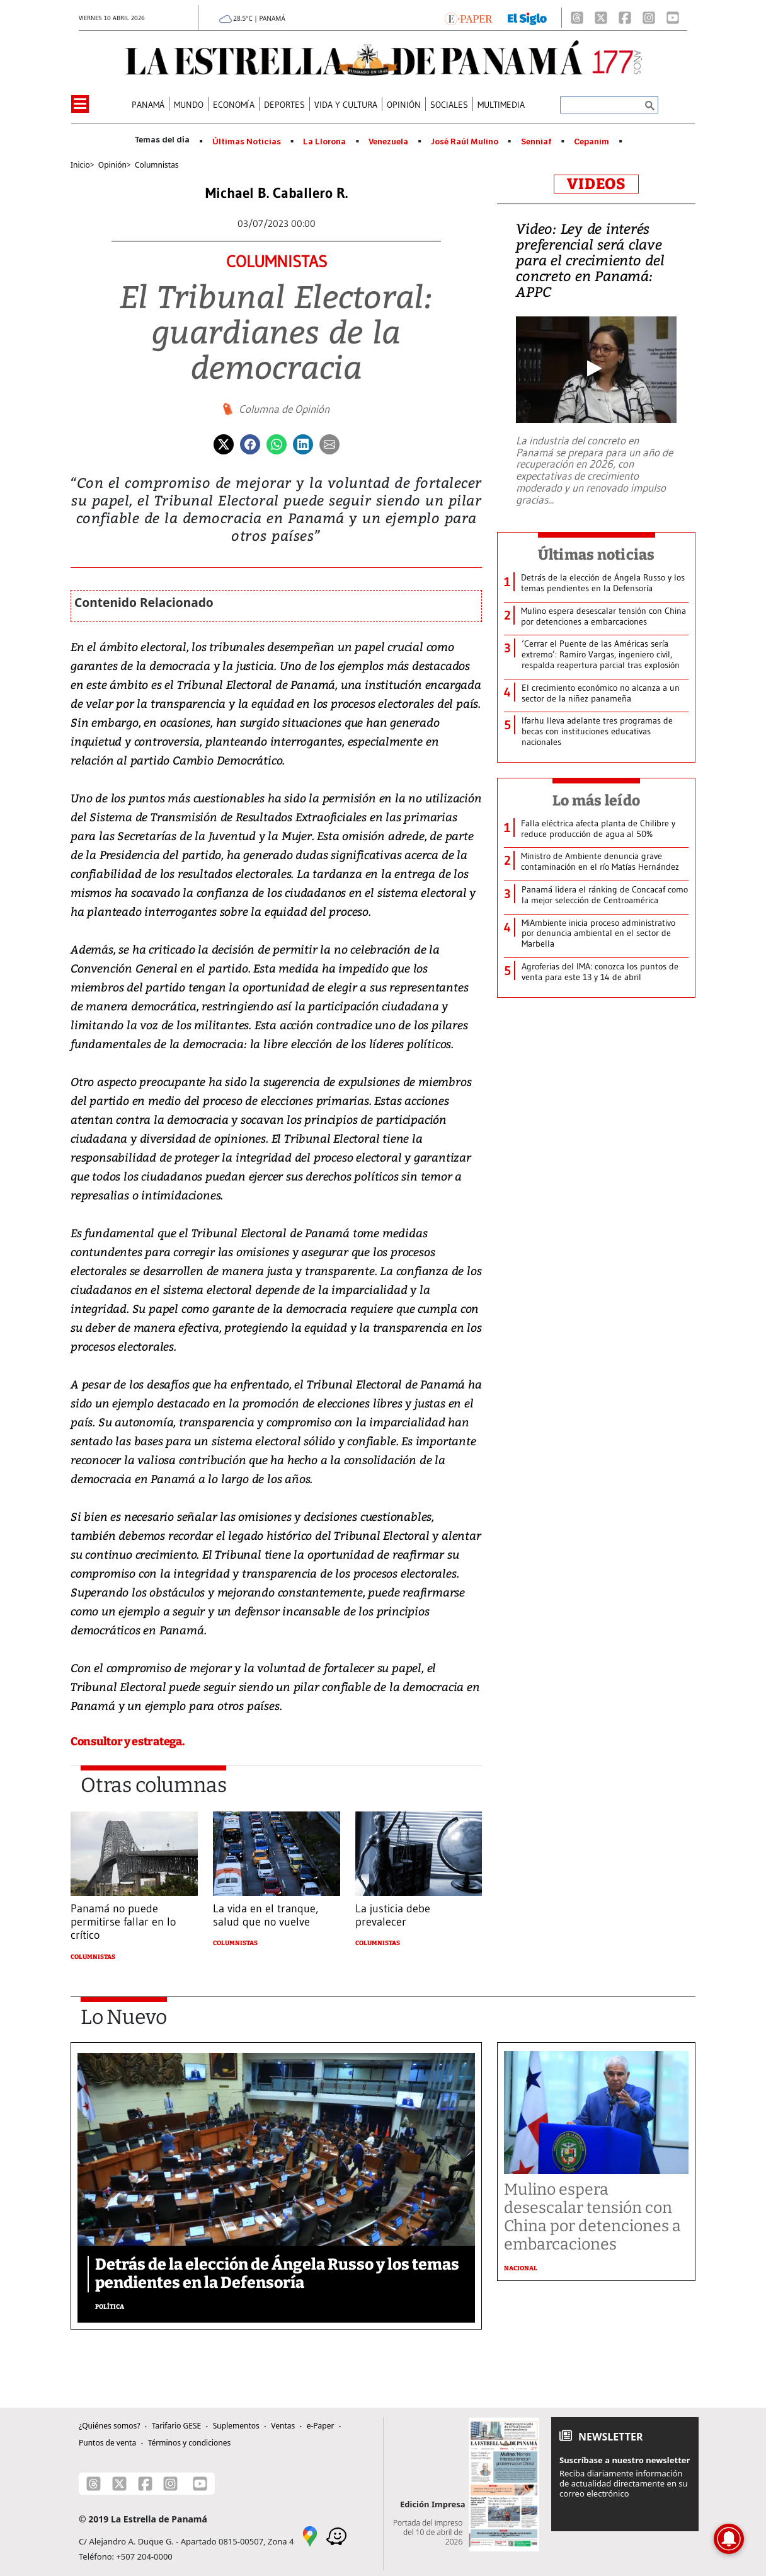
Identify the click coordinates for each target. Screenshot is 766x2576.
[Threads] (577, 18)
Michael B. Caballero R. (276, 193)
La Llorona (324, 142)
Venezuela (388, 142)
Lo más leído (596, 800)
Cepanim (591, 142)
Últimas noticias (596, 554)
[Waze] (336, 2535)
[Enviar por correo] (329, 443)
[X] (601, 18)
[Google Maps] (310, 2535)
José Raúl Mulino (464, 142)
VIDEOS (596, 184)
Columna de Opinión (284, 409)
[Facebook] (625, 18)
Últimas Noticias (246, 142)
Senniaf (536, 142)
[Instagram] (649, 18)
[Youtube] (673, 18)
